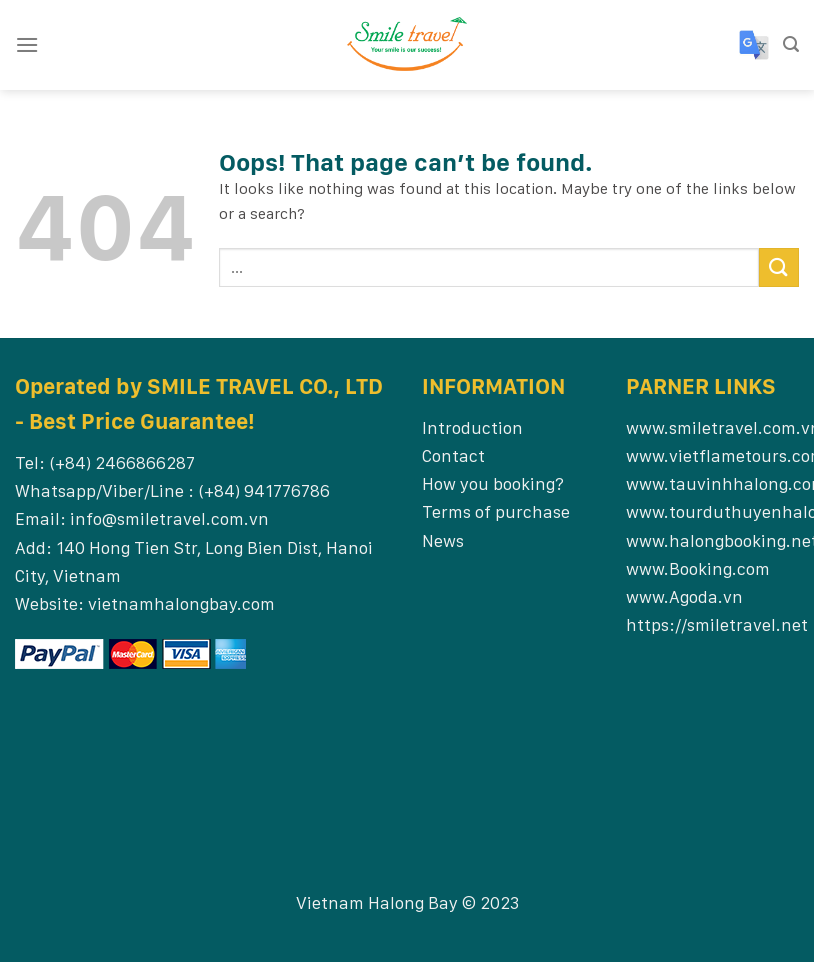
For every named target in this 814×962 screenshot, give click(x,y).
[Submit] (779, 267)
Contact (453, 455)
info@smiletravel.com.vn (169, 518)
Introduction (472, 427)
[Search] (791, 44)
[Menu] (27, 44)
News (443, 540)
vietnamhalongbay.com (181, 603)
